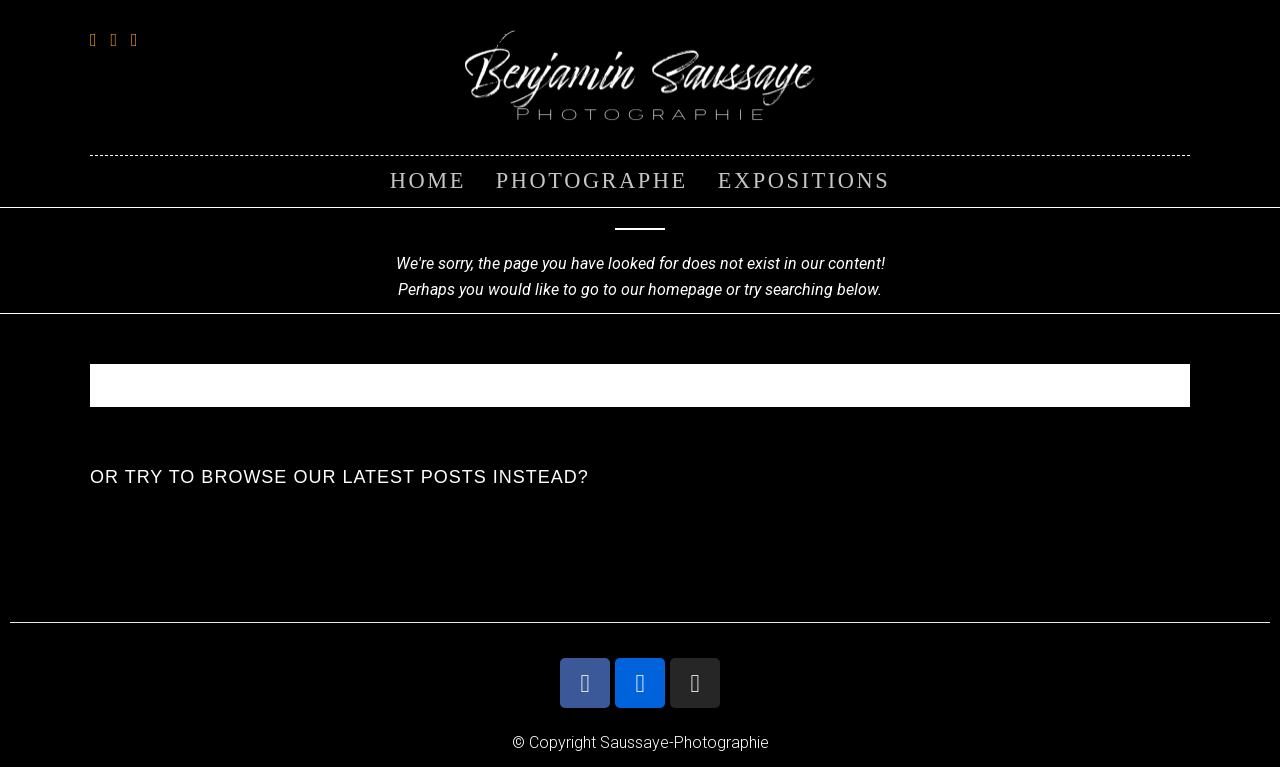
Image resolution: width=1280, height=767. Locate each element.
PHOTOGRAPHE (592, 180)
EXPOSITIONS (804, 180)
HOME (428, 180)
